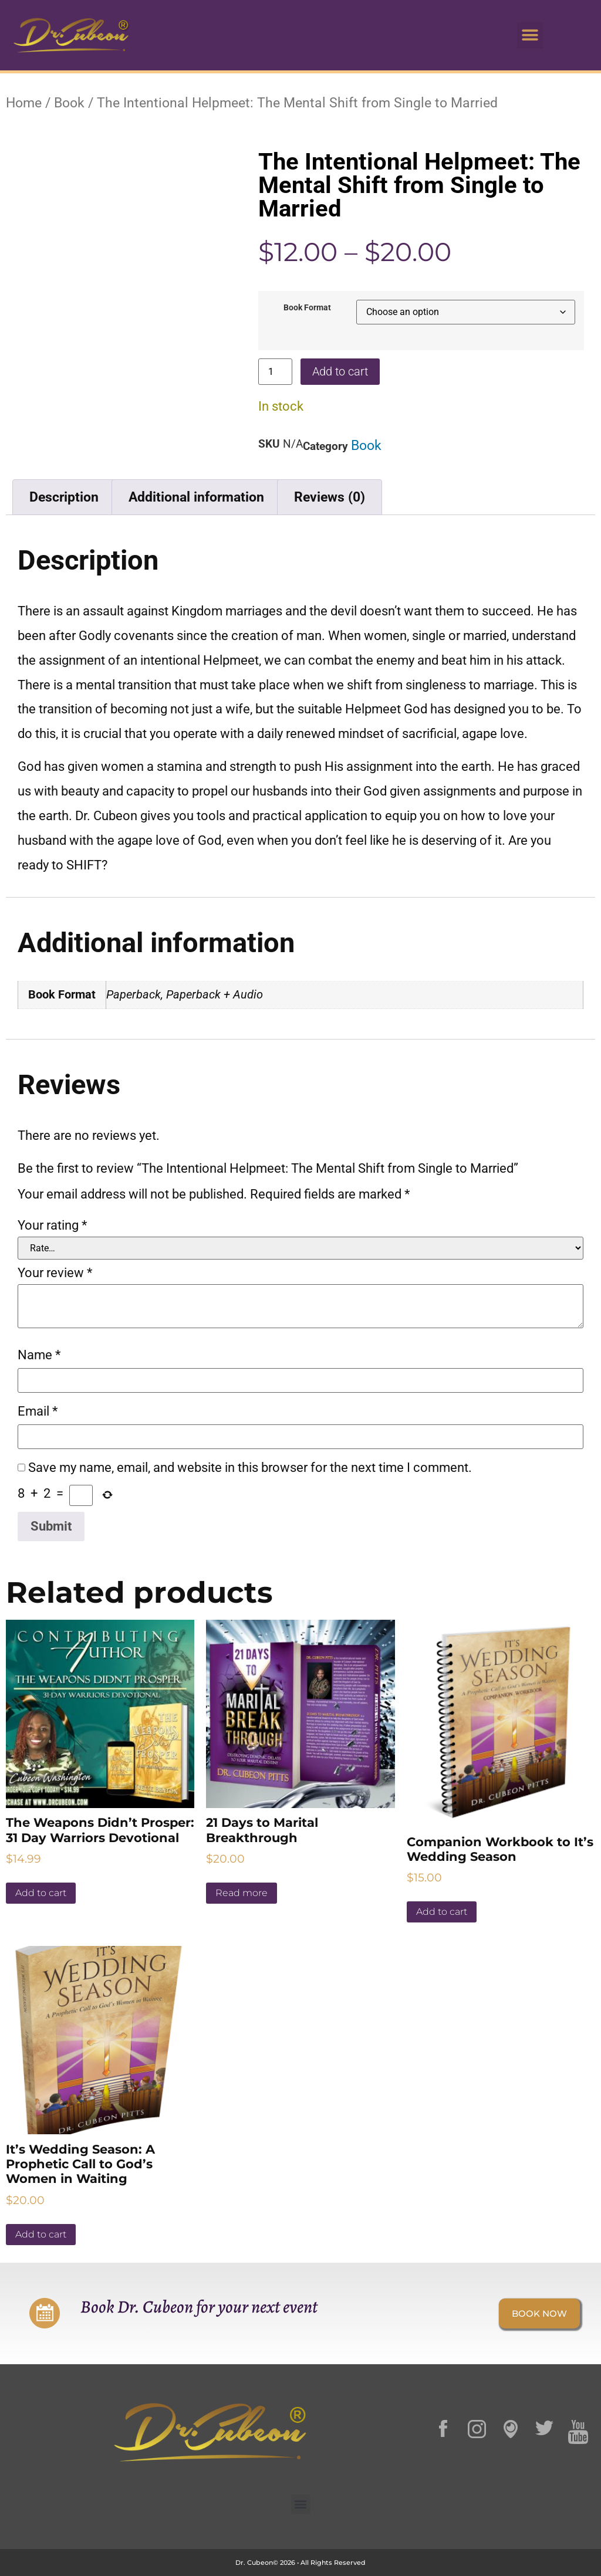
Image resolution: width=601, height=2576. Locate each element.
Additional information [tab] (196, 497)
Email (38, 1411)
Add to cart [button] (40, 1892)
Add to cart (340, 371)
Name (39, 1355)
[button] (530, 35)
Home (24, 103)
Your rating (52, 1225)
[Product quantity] (275, 371)
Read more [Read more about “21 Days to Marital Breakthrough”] (241, 1892)
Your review (55, 1273)
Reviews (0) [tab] (329, 497)
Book (69, 103)
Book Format (307, 308)
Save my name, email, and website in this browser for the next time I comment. (250, 1467)
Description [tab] (64, 497)
